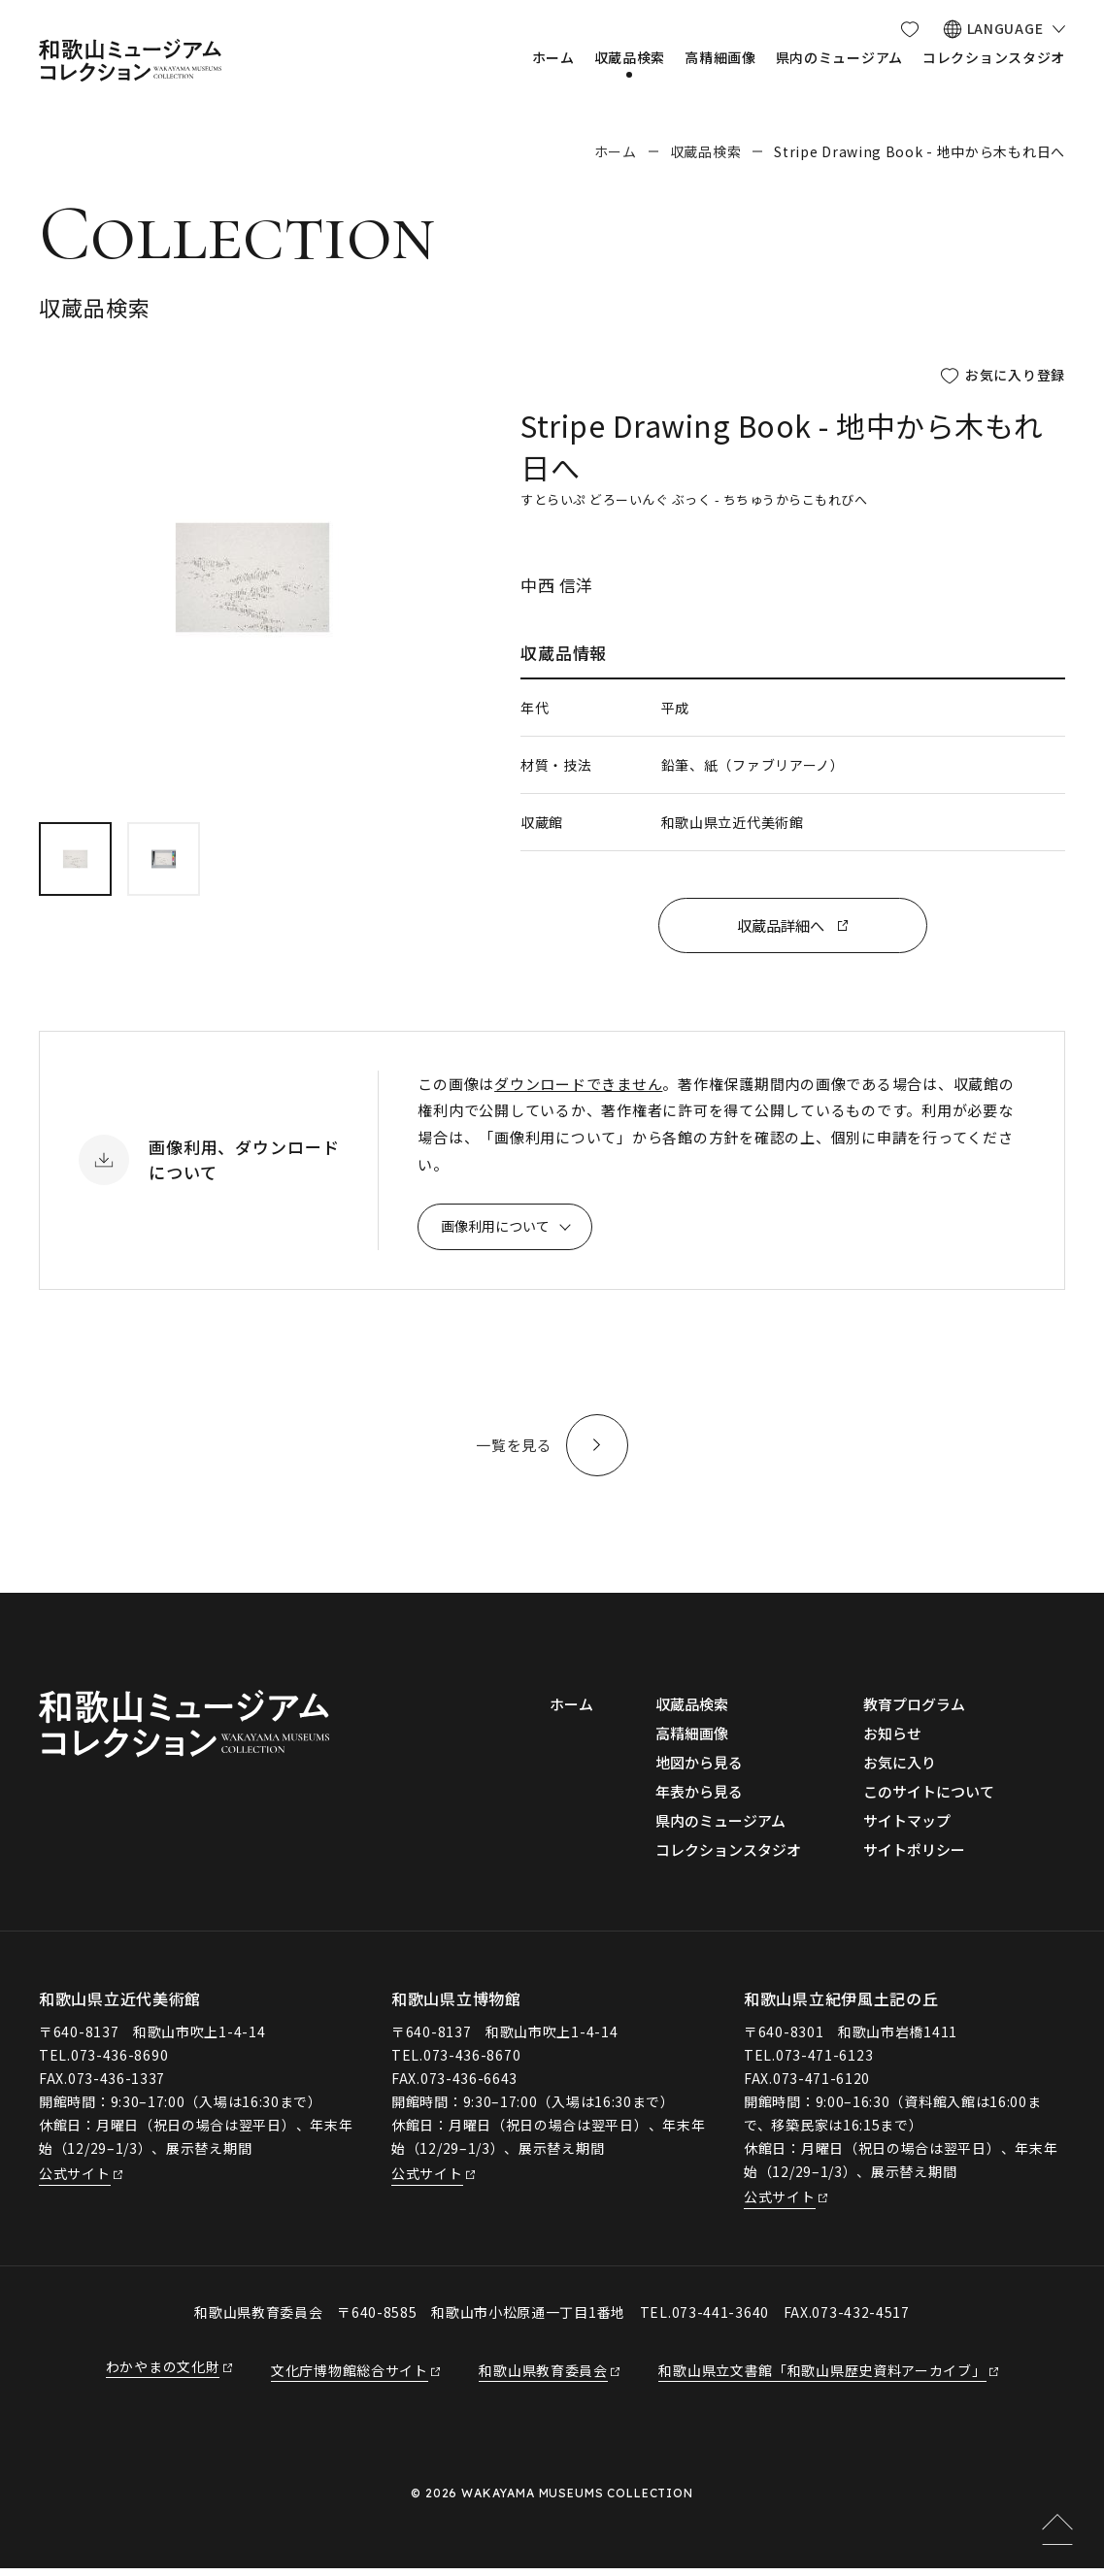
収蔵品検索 (706, 151)
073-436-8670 (471, 2061)
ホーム (615, 151)
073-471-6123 (824, 2061)
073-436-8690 (119, 2061)
